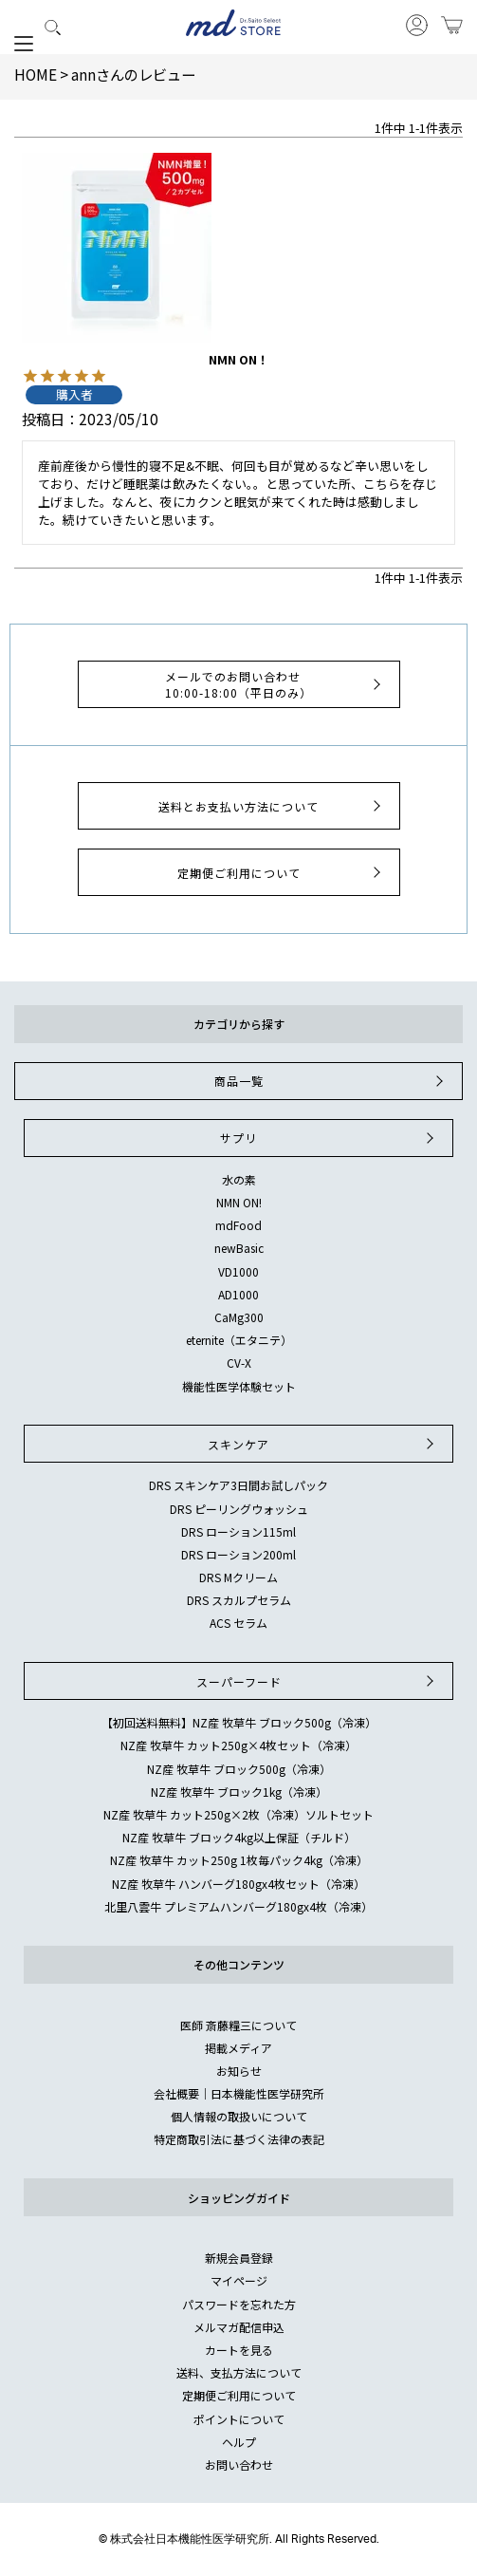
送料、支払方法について (239, 2372)
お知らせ (239, 2071)
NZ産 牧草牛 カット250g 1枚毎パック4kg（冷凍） (239, 1860)
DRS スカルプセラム (239, 1600)
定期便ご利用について (281, 872)
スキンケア (323, 1443)
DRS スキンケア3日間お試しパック (238, 1485)
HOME (35, 74)
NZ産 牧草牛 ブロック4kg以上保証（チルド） (239, 1837)
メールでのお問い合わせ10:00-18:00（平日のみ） (275, 684)
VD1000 (238, 1271)
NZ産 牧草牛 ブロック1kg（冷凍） (239, 1791)
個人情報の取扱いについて (239, 2116)
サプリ (329, 1138)
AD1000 (238, 1294)
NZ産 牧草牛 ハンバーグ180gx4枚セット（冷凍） (238, 1884)
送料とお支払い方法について (271, 805)
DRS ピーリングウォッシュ (239, 1509)
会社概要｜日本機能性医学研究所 (239, 2093)
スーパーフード (317, 1680)
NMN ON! (239, 1202)
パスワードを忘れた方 (239, 2304)
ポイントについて (238, 2419)
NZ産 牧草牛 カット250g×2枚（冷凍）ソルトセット (238, 1814)
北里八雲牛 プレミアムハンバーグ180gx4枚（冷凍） (238, 1906)
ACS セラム (238, 1623)
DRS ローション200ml (238, 1554)
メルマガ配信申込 (238, 2327)
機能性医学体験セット (239, 1386)
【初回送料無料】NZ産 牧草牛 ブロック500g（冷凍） (238, 1722)
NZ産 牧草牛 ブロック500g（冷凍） (239, 1769)
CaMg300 (239, 1317)
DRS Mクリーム (238, 1577)
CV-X (239, 1362)
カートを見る (239, 2350)
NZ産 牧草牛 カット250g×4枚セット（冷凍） (238, 1745)
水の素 (239, 1179)
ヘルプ (239, 2442)
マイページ (239, 2280)
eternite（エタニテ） (239, 1340)
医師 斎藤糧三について (238, 2025)
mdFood (238, 1225)
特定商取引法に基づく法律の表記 (239, 2139)
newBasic (239, 1248)
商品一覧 (331, 1081)
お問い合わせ (239, 2464)
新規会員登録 (239, 2257)
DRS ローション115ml (238, 1531)
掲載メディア (238, 2048)
